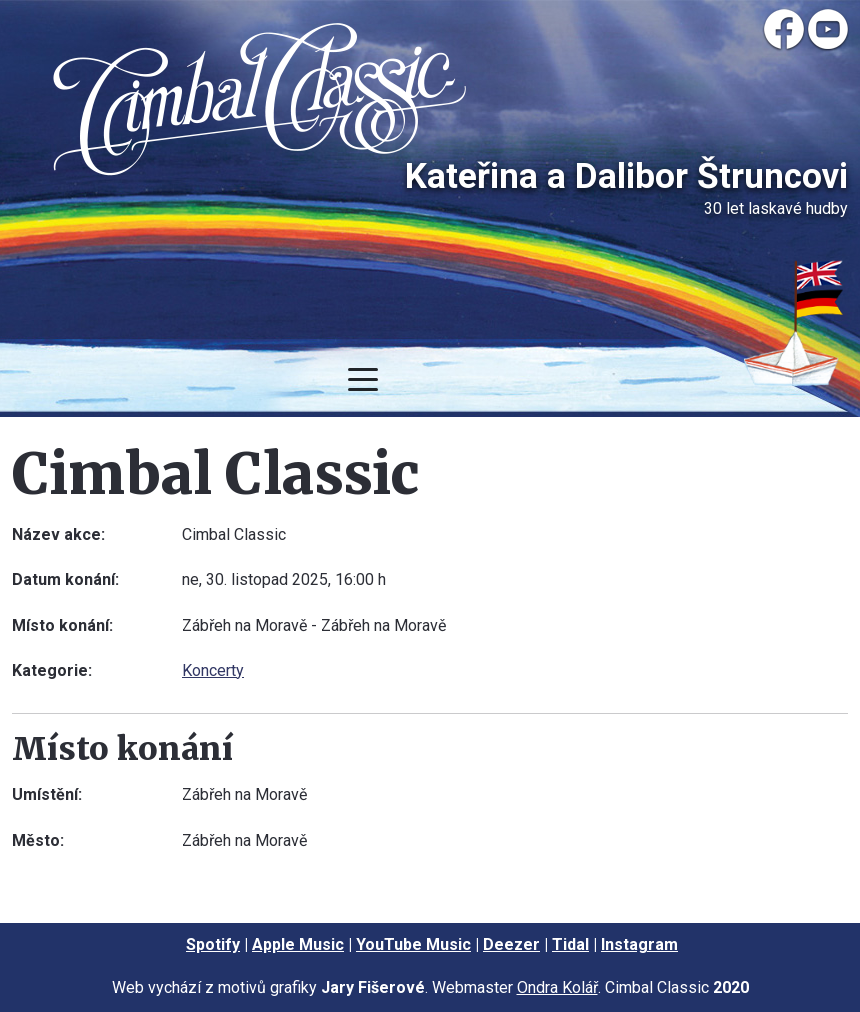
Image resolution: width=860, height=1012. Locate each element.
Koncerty (213, 670)
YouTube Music (413, 944)
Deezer (511, 944)
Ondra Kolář (557, 987)
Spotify (213, 944)
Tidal (570, 944)
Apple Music (298, 944)
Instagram (639, 944)
